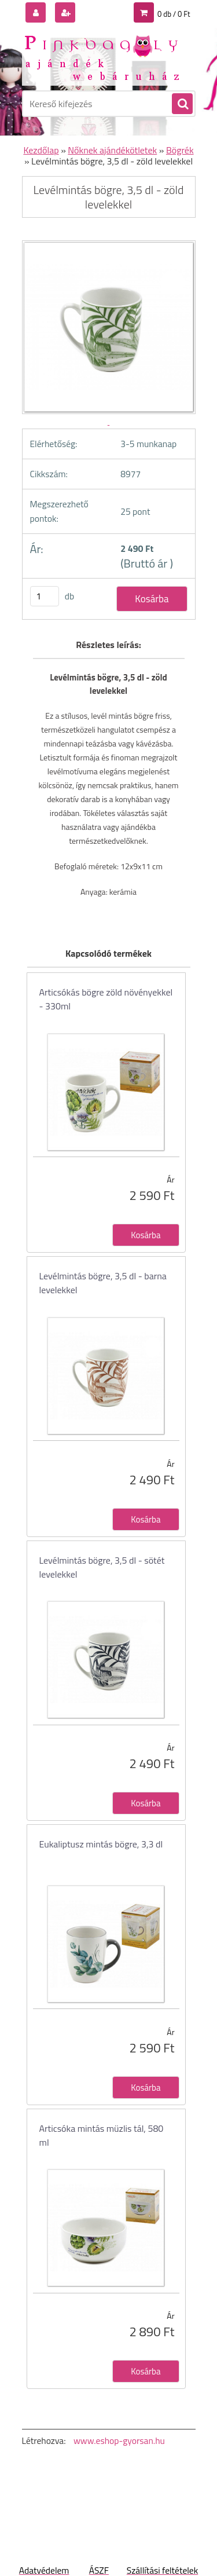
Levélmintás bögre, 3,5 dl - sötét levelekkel (102, 1567)
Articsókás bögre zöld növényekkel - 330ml (106, 999)
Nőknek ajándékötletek (112, 150)
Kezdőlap (40, 150)
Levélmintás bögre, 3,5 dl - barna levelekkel (103, 1283)
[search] (182, 104)
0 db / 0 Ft (173, 14)
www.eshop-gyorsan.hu (119, 2440)
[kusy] (44, 596)
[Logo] (101, 57)
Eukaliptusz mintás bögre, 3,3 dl (101, 1844)
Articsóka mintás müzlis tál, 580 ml (101, 2135)
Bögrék (180, 150)
